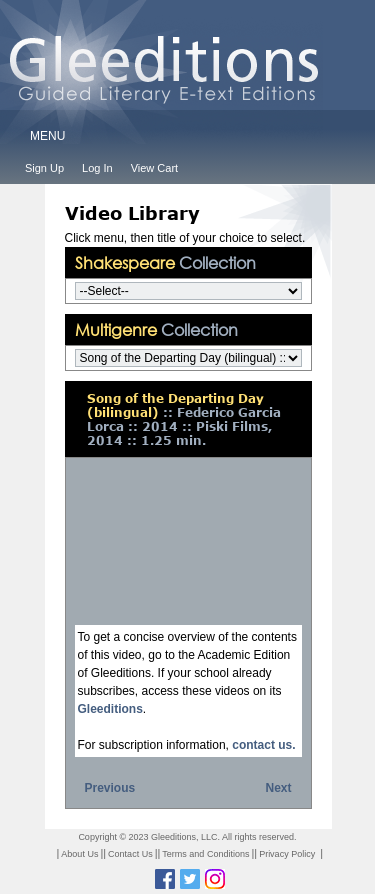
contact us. (263, 745)
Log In (97, 168)
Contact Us (130, 854)
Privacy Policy (287, 854)
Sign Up (44, 168)
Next (278, 788)
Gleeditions (110, 709)
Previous (110, 788)
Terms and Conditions (205, 854)
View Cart (154, 168)
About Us (79, 854)
